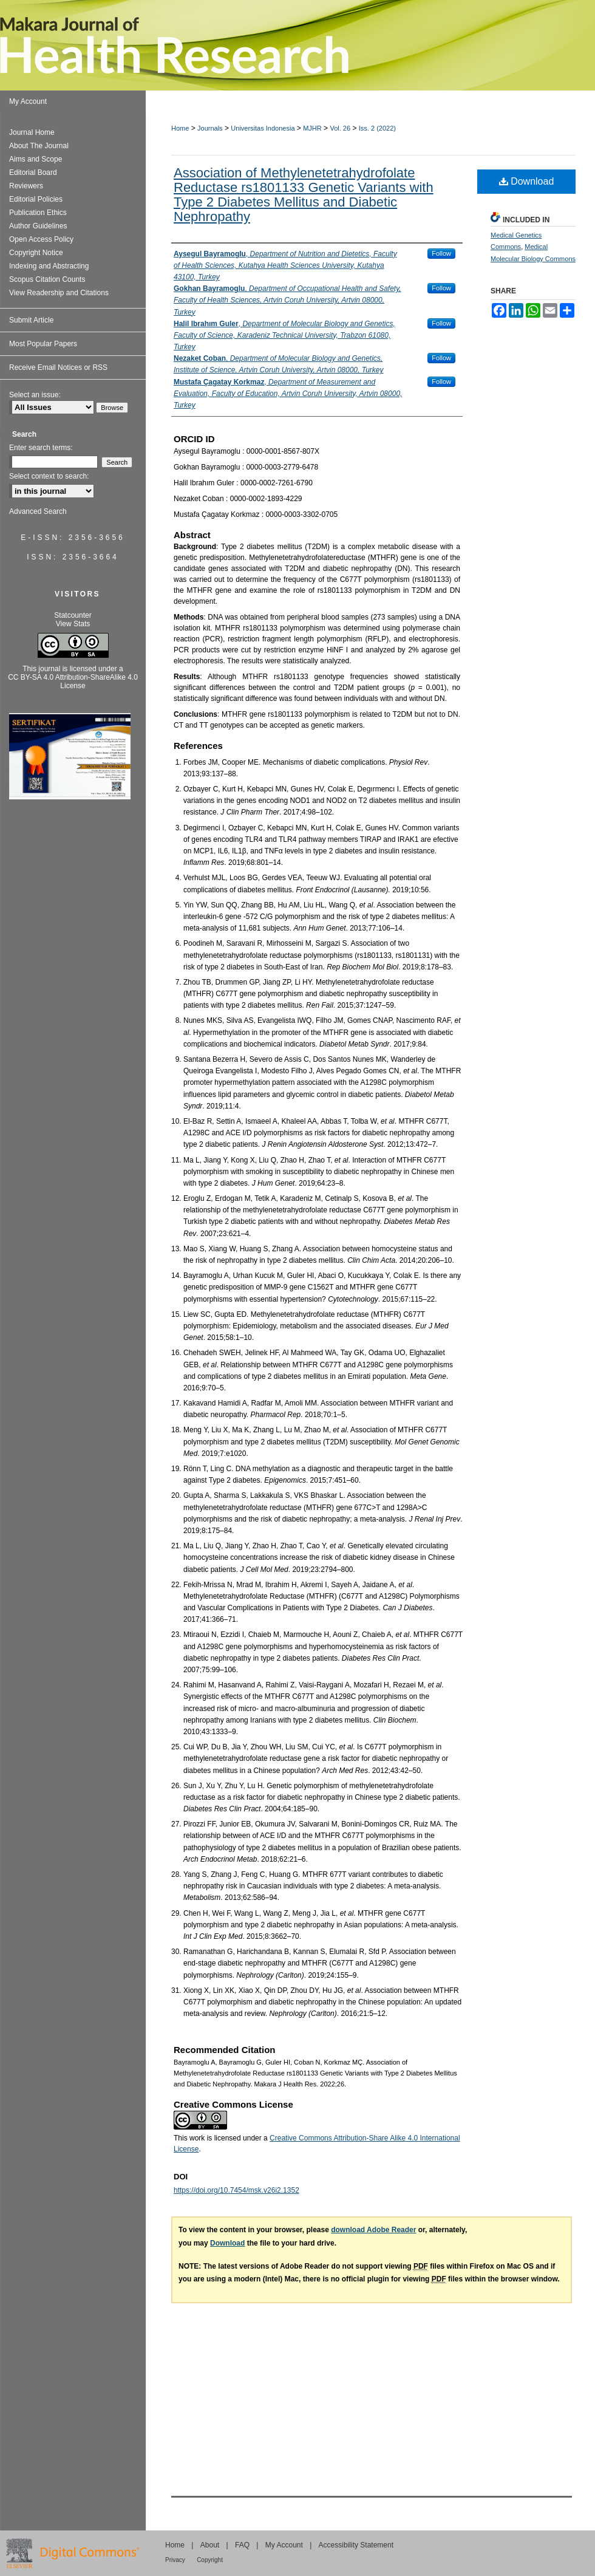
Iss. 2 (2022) (377, 128)
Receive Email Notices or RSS (58, 367)
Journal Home (32, 132)
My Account (284, 2545)
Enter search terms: (41, 447)
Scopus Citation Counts (47, 279)
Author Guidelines (38, 226)
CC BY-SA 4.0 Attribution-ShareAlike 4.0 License (73, 681)
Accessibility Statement (356, 2545)
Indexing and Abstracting (49, 266)
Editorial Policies (36, 199)
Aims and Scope (35, 159)
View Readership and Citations (59, 293)
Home (180, 128)
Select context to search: (49, 476)
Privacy (175, 2560)
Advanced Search (38, 511)
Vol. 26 (340, 128)
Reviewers (26, 186)
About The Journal (39, 146)
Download (526, 181)
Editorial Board (33, 172)
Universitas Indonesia (262, 128)
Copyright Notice (36, 252)
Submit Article (31, 320)
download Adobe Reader (373, 2230)
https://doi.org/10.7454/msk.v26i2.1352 (236, 2190)
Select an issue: (35, 395)
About (209, 2545)
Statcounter (72, 615)
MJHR (312, 128)
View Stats (73, 624)
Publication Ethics (38, 212)
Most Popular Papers (43, 344)
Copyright (210, 2560)
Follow (441, 253)
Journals (210, 128)
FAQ (242, 2545)
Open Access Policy (41, 239)
